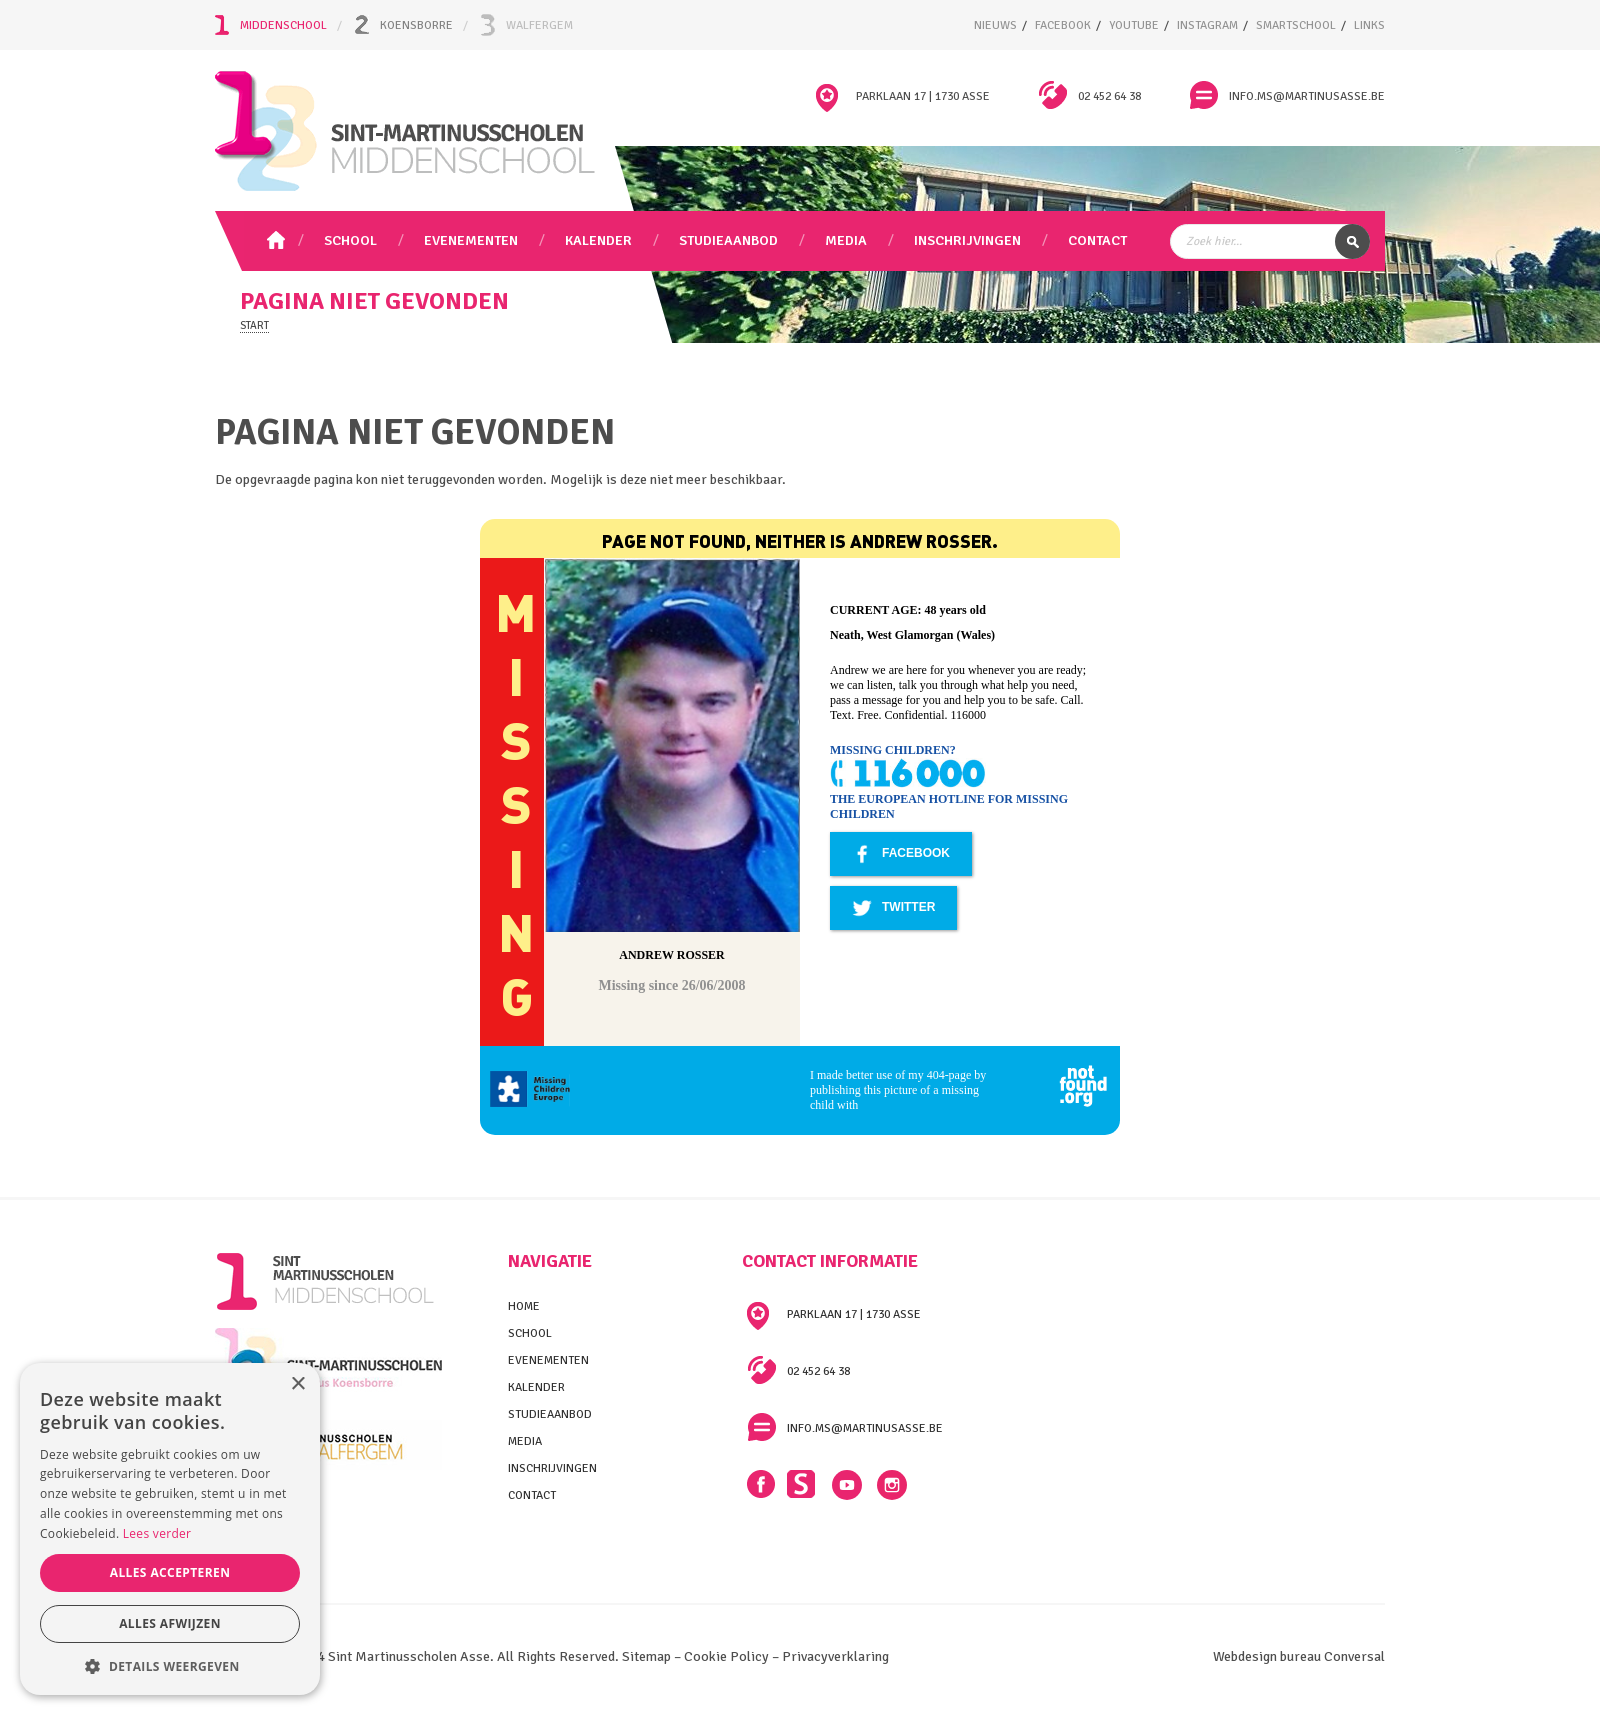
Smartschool (802, 1485)
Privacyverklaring (835, 1656)
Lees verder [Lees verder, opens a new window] (157, 1533)
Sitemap (645, 1656)
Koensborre (416, 25)
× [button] (297, 1384)
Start (254, 325)
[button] (170, 1665)
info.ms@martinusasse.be (1307, 96)
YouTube (847, 1485)
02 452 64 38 (1109, 96)
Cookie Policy (726, 1656)
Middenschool (283, 25)
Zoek (1352, 241)
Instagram (892, 1485)
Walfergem (539, 25)
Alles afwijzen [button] (170, 1623)
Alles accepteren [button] (170, 1572)
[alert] (170, 1529)
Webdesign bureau (1267, 1656)
